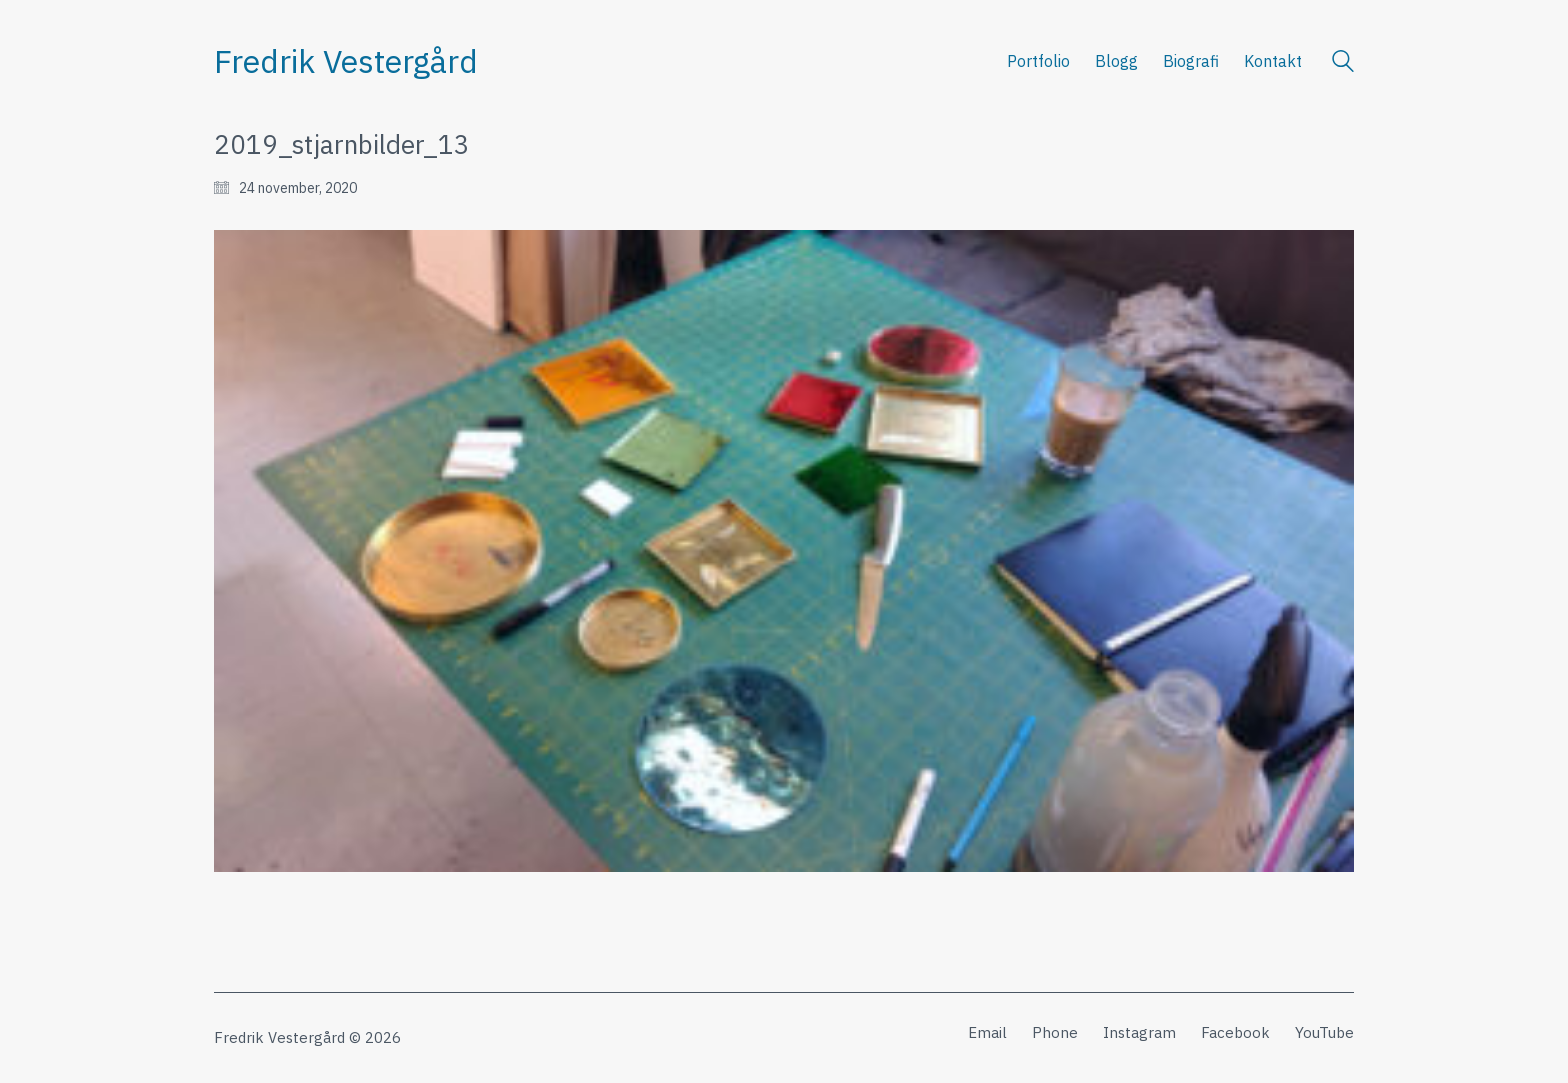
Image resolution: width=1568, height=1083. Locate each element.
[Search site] (1343, 63)
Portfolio (1038, 61)
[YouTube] (1324, 1033)
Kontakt (1273, 61)
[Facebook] (1235, 1033)
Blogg (1116, 61)
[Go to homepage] (346, 61)
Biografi (1191, 61)
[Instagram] (1139, 1033)
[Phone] (1055, 1033)
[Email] (987, 1033)
